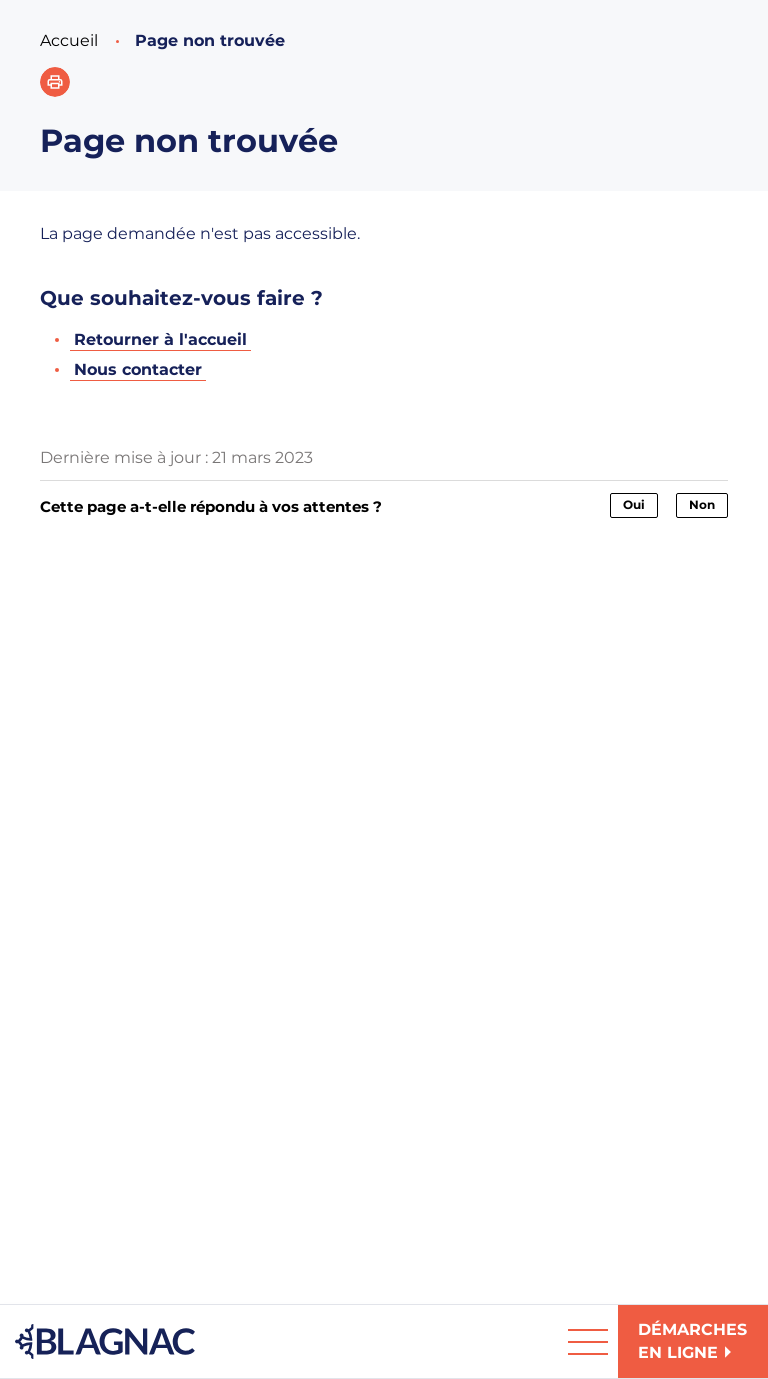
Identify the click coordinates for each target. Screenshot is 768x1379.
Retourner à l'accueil (160, 339)
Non (702, 504)
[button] (55, 82)
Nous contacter (138, 369)
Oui (634, 504)
